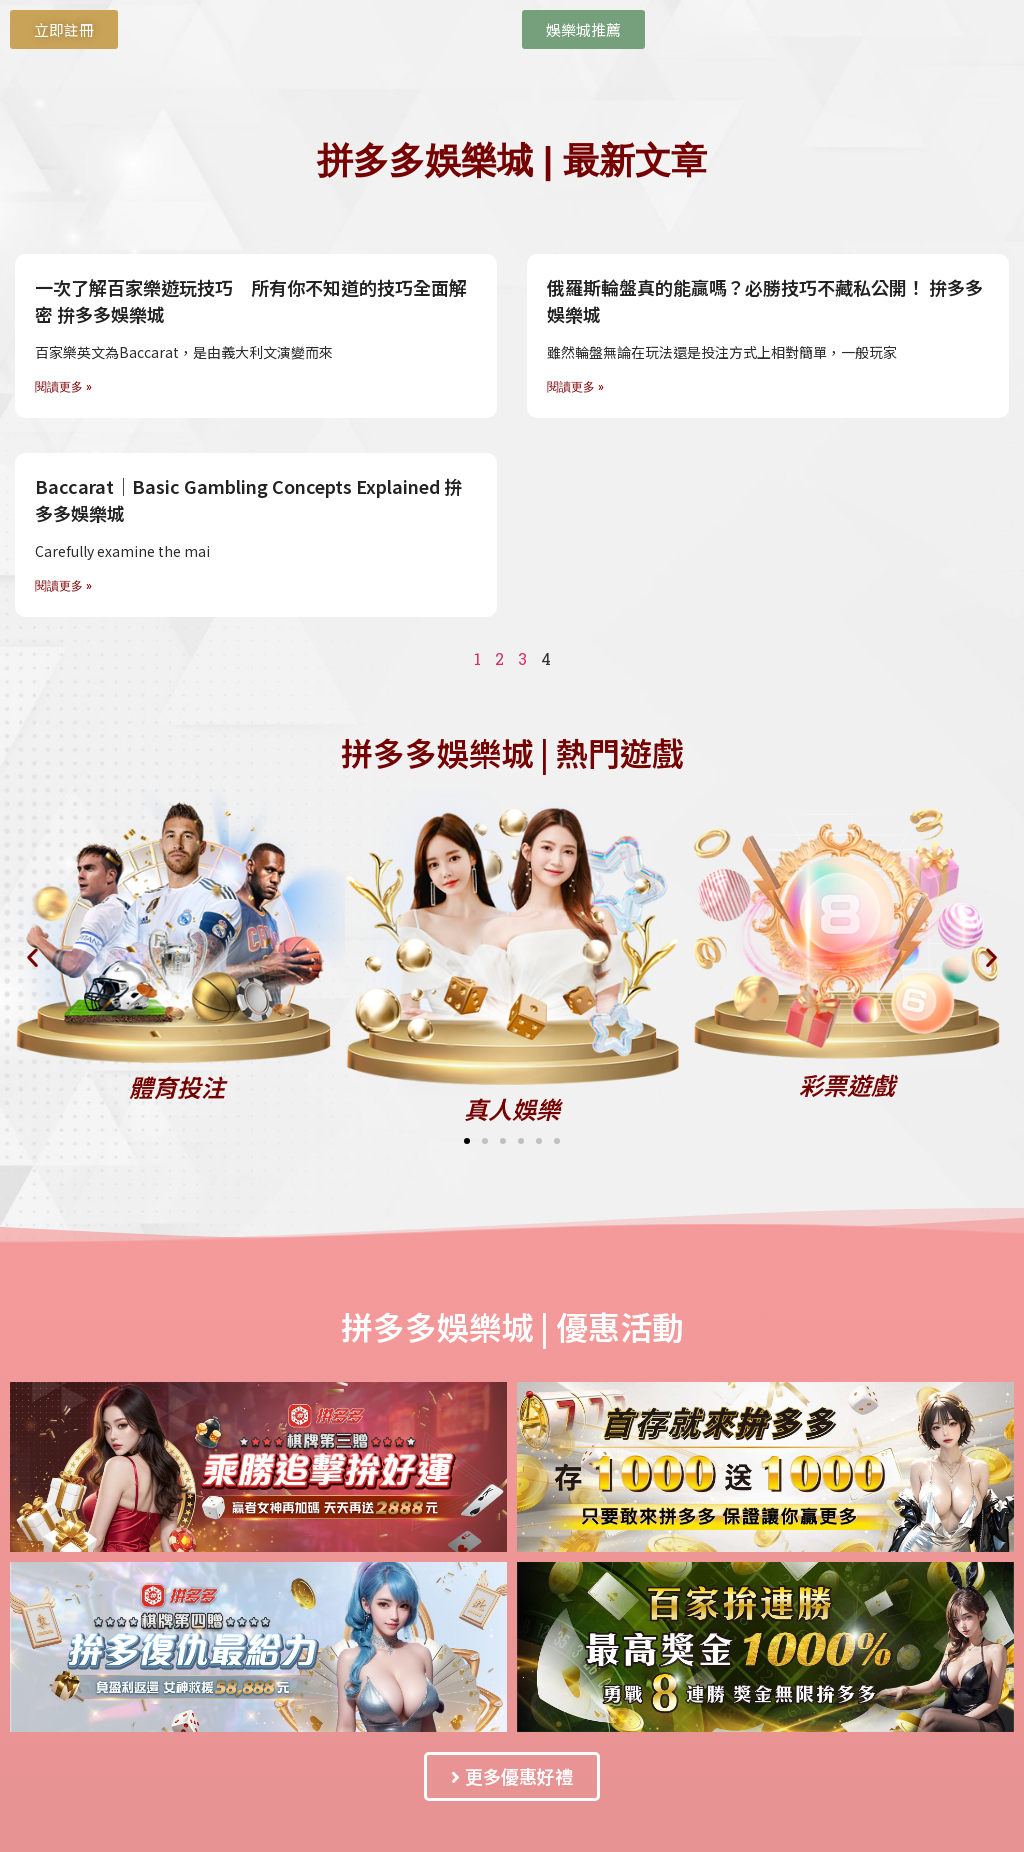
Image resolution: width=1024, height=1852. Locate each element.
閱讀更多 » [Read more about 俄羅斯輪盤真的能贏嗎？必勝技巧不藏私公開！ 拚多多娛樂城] (575, 387)
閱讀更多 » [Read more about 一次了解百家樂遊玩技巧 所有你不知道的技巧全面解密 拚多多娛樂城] (63, 387)
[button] (32, 956)
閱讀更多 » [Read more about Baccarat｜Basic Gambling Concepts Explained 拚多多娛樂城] (63, 586)
